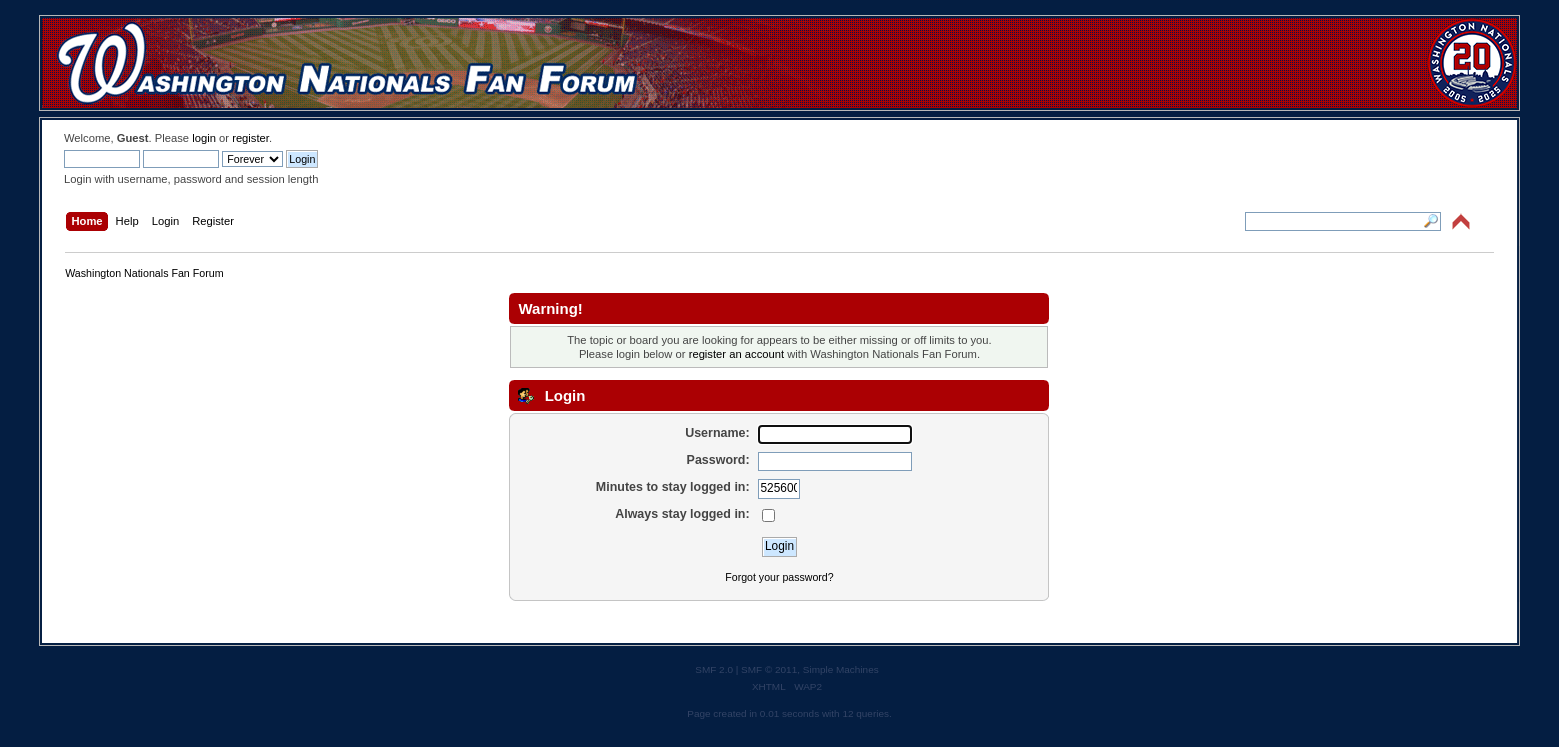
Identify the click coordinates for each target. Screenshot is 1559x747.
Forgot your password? (779, 577)
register (250, 138)
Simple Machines (841, 669)
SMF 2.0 (714, 669)
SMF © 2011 (769, 669)
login (204, 138)
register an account (736, 354)
